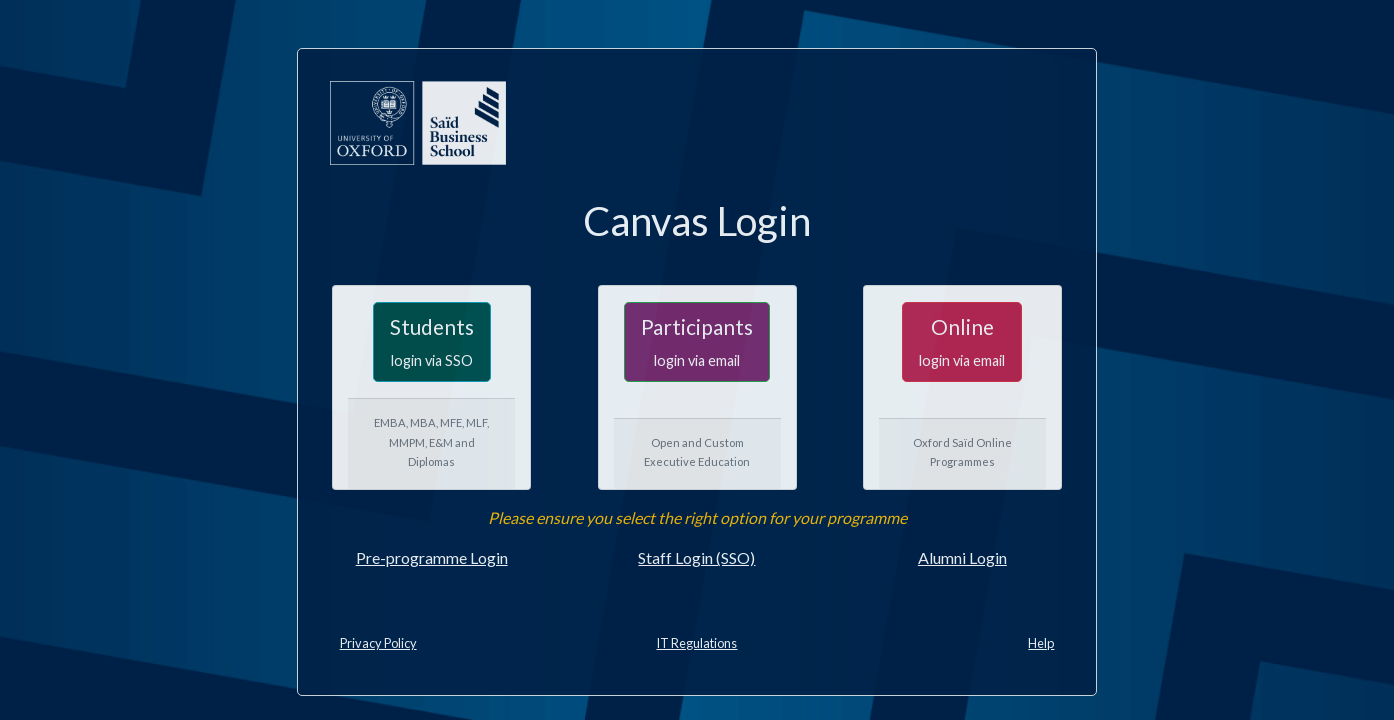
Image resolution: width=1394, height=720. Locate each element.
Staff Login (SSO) (696, 557)
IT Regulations (696, 643)
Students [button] (432, 341)
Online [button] (962, 341)
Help (1041, 643)
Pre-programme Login (432, 557)
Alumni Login (962, 557)
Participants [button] (697, 341)
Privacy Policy (378, 643)
